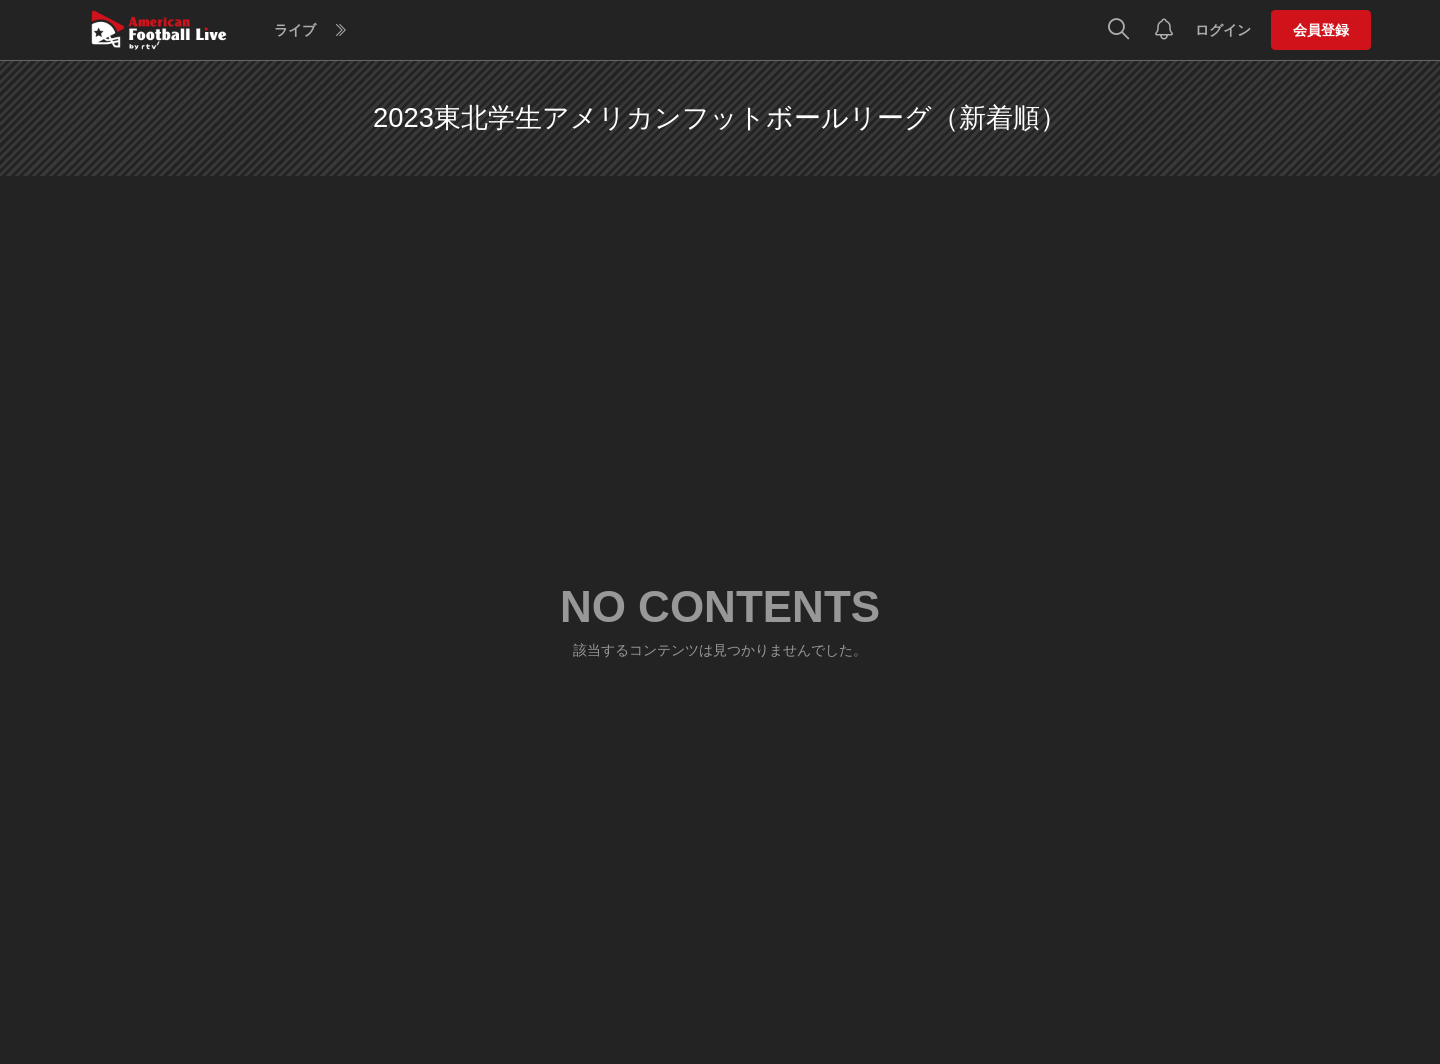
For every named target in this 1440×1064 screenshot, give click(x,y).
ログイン (1223, 30)
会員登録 (1321, 30)
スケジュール (510, 30)
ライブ (295, 30)
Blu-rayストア (679, 30)
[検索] (1118, 30)
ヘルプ (593, 30)
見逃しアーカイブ (392, 30)
